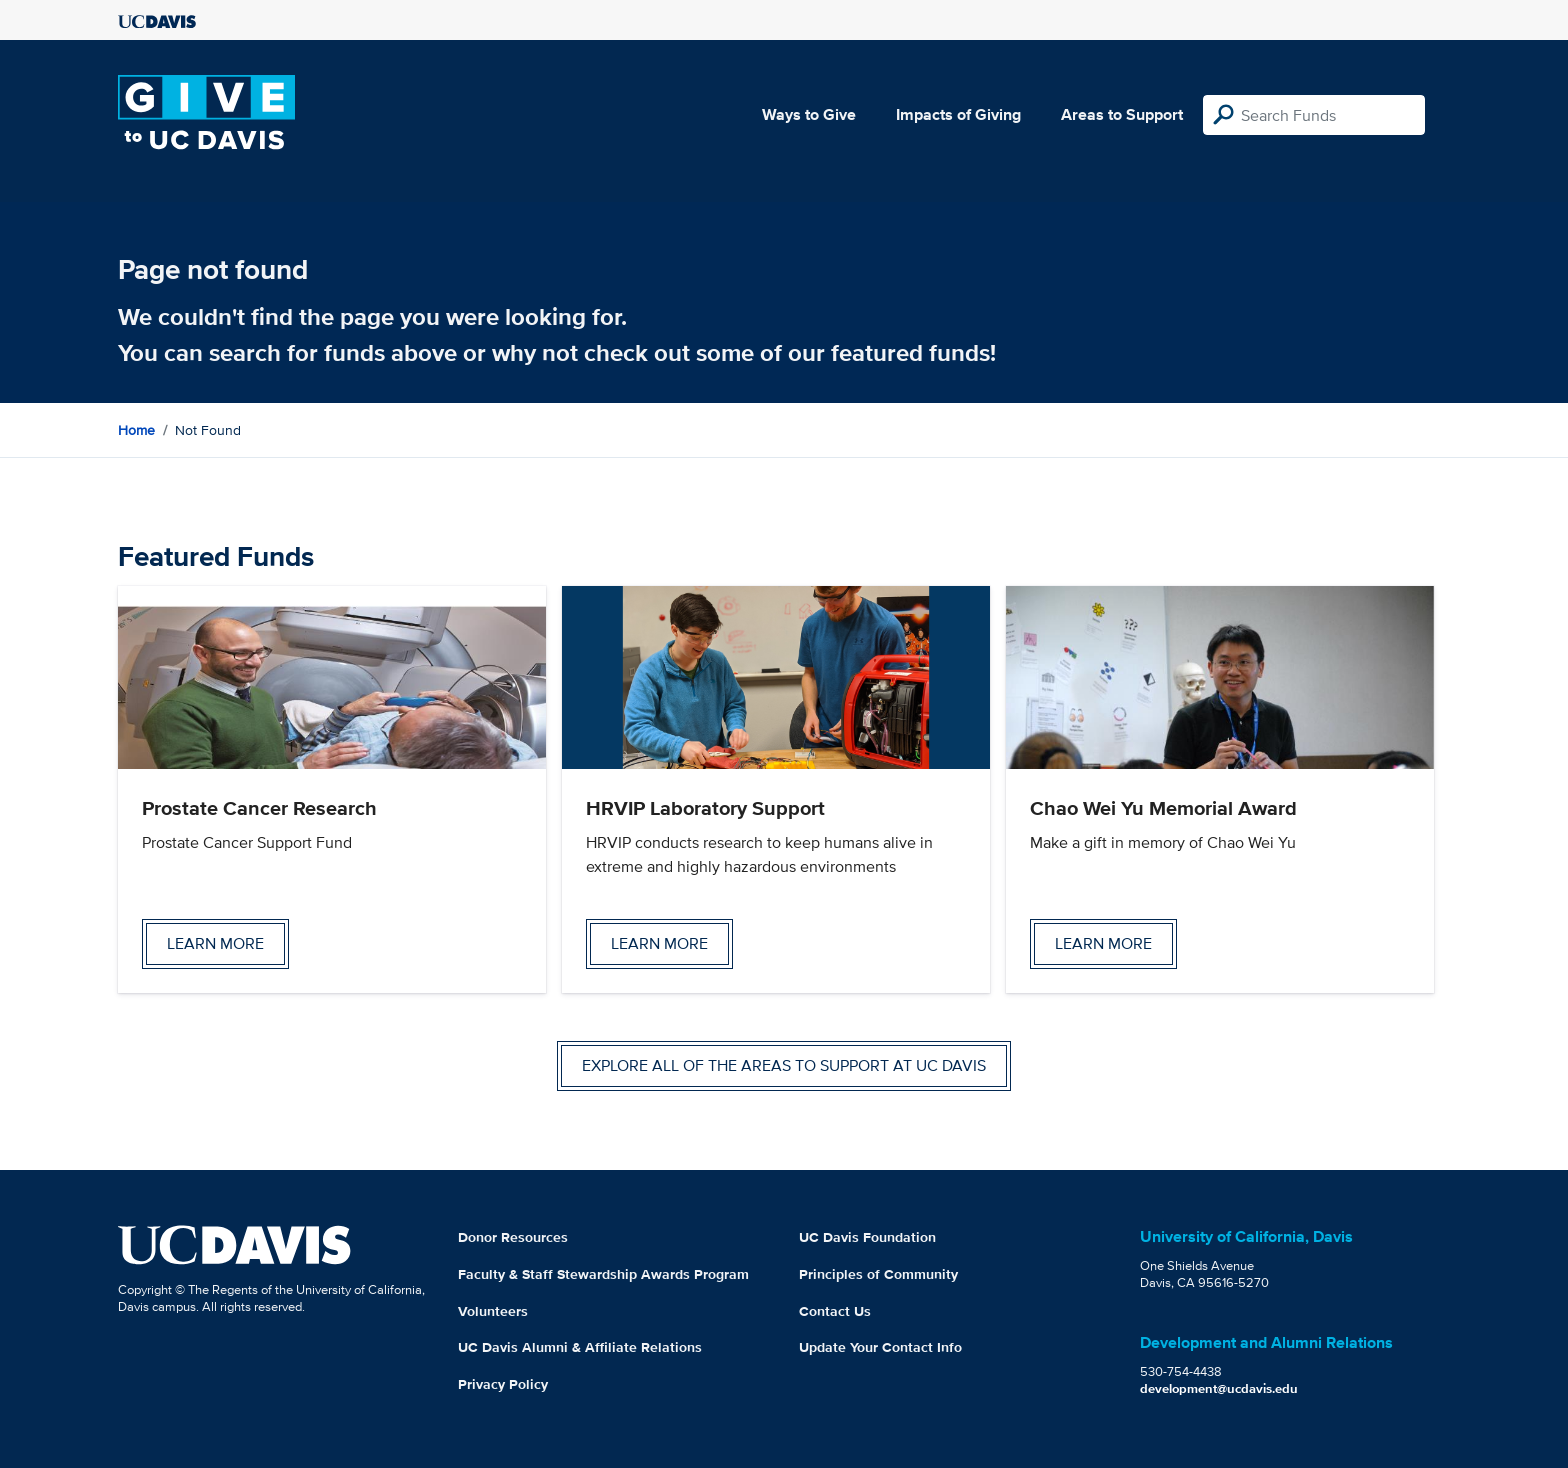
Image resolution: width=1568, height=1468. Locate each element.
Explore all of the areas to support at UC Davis (784, 1065)
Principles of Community (878, 1274)
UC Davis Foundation (867, 1237)
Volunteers (493, 1311)
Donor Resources (513, 1237)
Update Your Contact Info (880, 1347)
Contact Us (835, 1311)
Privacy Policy (503, 1384)
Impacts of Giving (958, 114)
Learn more (215, 943)
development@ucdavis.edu (1219, 1388)
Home (136, 430)
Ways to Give (809, 114)
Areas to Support (1122, 114)
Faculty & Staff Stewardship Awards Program (603, 1274)
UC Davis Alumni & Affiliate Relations (580, 1347)
